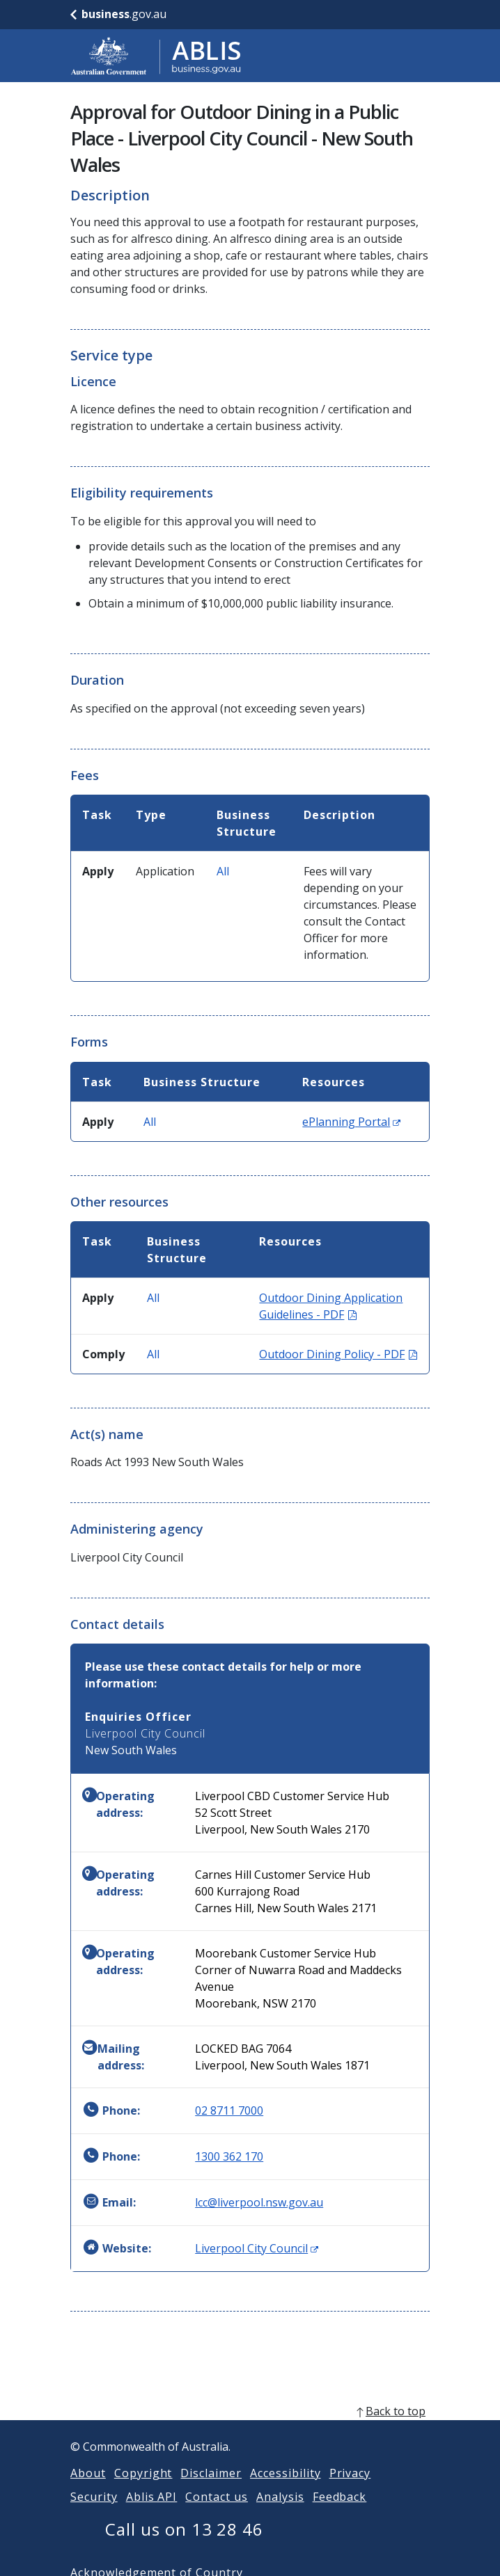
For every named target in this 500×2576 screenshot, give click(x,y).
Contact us (216, 2513)
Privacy (350, 2489)
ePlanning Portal (351, 1121)
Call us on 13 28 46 (184, 2545)
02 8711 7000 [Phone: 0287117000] (229, 2110)
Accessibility (285, 2489)
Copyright (143, 2489)
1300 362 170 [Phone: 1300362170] (229, 2156)
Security (94, 2513)
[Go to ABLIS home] (156, 55)
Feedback (340, 2513)
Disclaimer (211, 2489)
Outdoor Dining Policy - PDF (338, 1354)
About (88, 2489)
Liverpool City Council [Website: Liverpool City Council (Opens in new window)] (256, 2248)
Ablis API (152, 2513)
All (223, 871)
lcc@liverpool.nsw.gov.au (259, 2202)
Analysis (280, 2513)
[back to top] (250, 2428)
